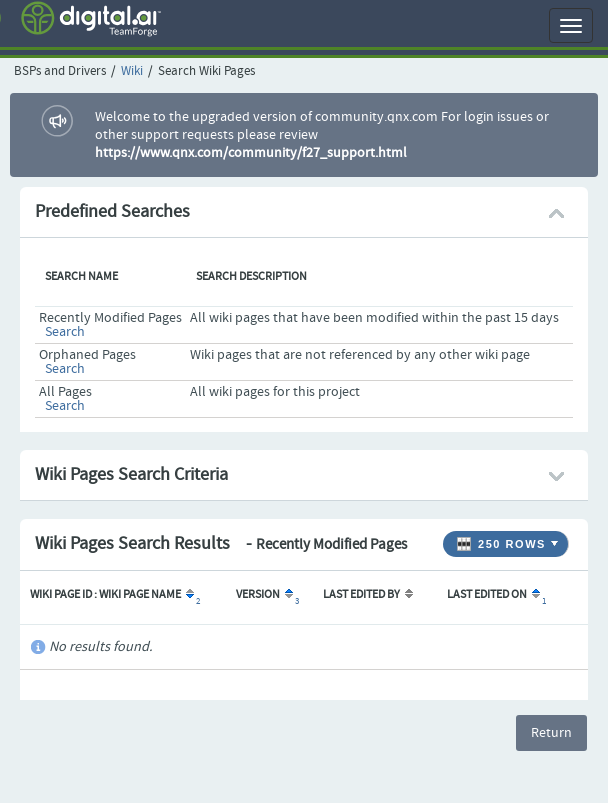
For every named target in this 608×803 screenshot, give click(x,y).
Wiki (132, 71)
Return (551, 733)
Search (65, 332)
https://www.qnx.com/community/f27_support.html (251, 153)
